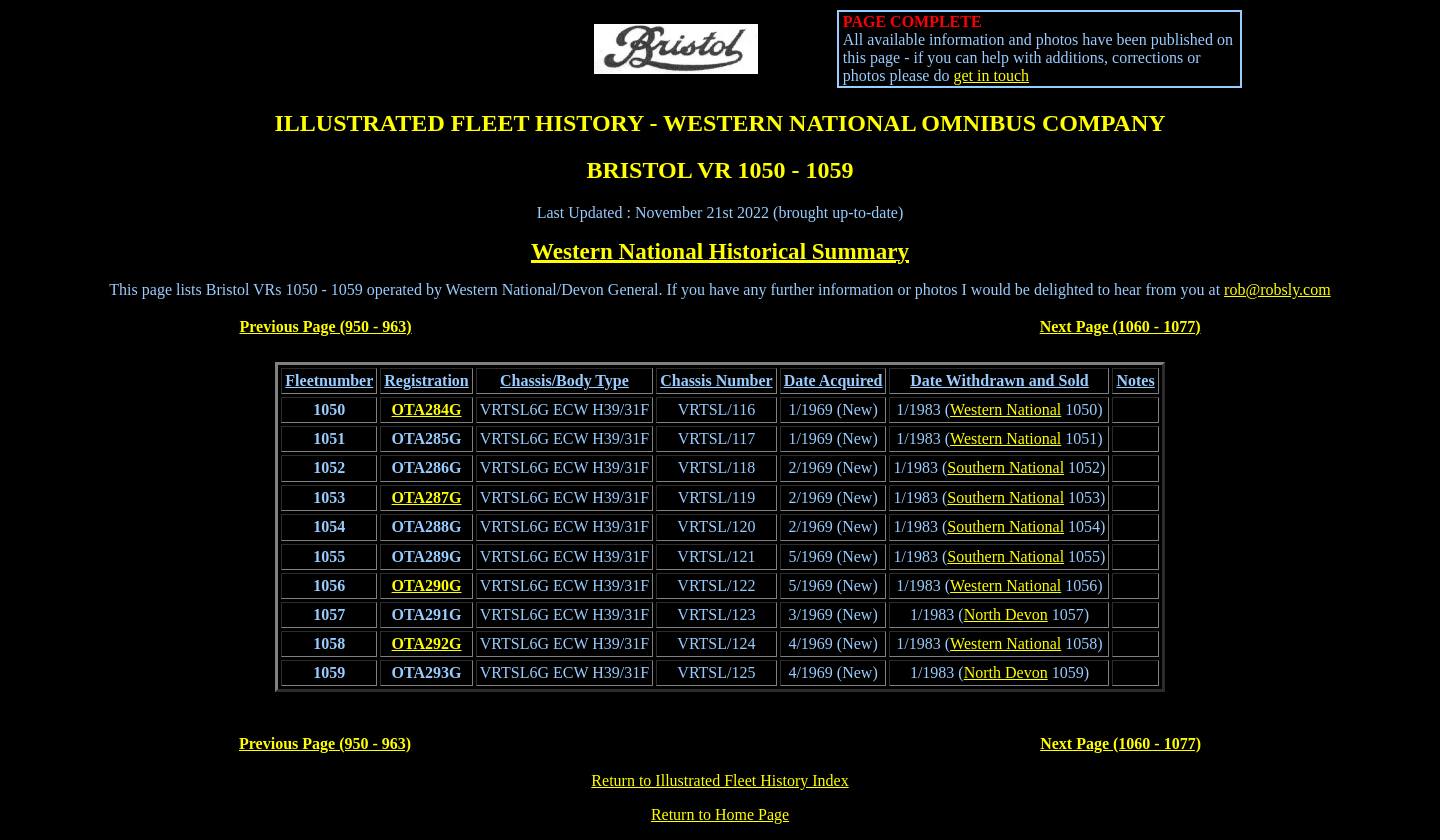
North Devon (1006, 614)
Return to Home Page (720, 814)
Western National (1005, 409)
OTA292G (427, 643)
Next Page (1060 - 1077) (1120, 326)
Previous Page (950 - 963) (326, 326)
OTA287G (427, 497)
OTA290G (427, 585)
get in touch (991, 75)
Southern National (1005, 467)
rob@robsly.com (1277, 289)
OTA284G (427, 409)
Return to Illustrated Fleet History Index (719, 780)
